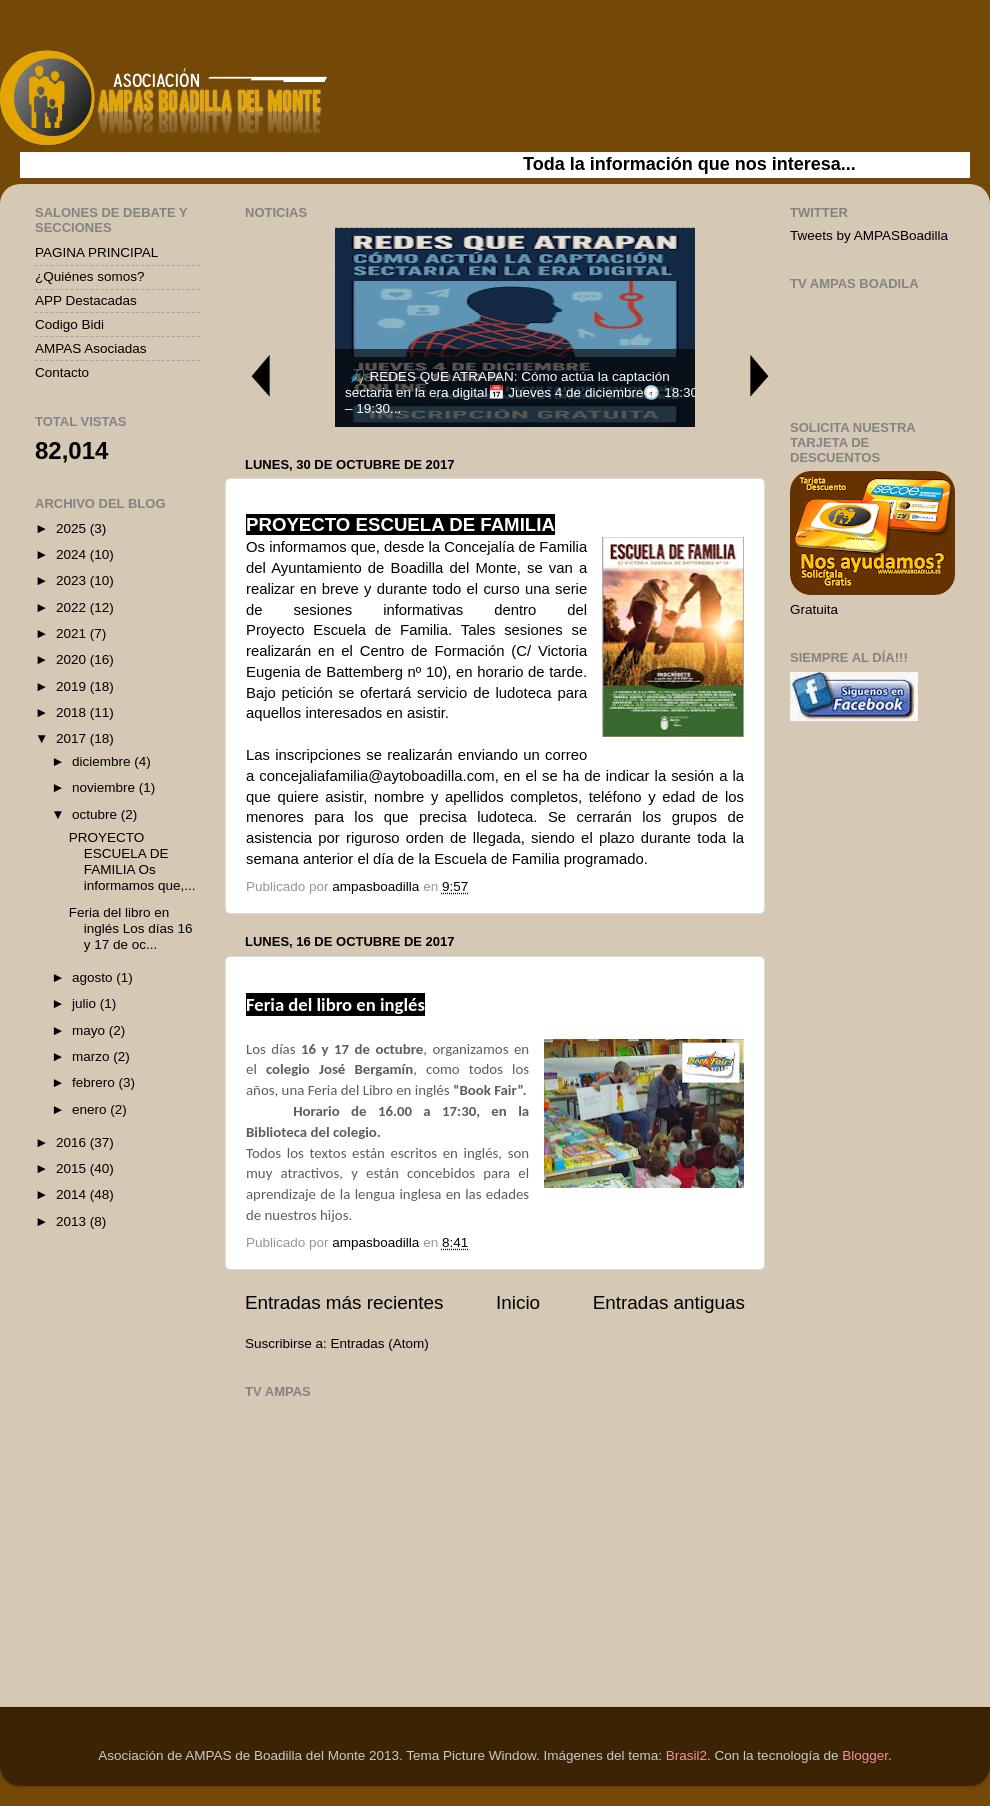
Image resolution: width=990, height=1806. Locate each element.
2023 (73, 580)
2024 (73, 554)
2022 (73, 607)
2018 (73, 712)
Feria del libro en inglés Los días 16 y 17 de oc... (131, 928)
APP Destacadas (86, 300)
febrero (95, 1082)
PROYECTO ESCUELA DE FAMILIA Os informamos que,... (132, 862)
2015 (73, 1168)
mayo (90, 1030)
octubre (96, 814)
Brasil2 (686, 1755)
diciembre (103, 761)
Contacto (62, 372)
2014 (73, 1194)
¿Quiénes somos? (90, 276)
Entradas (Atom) (380, 1343)
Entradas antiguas (669, 1302)
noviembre (105, 787)
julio (86, 1003)
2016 (73, 1142)
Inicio (518, 1302)
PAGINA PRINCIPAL (96, 252)
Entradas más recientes (344, 1302)
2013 (73, 1221)
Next (760, 375)
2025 (73, 528)
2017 (73, 738)
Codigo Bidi (69, 324)
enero (91, 1109)
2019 (73, 686)
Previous (260, 375)
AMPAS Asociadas (91, 348)
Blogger (865, 1755)
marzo (92, 1056)
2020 (73, 659)
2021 (73, 633)
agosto (94, 977)
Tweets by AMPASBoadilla (869, 235)
